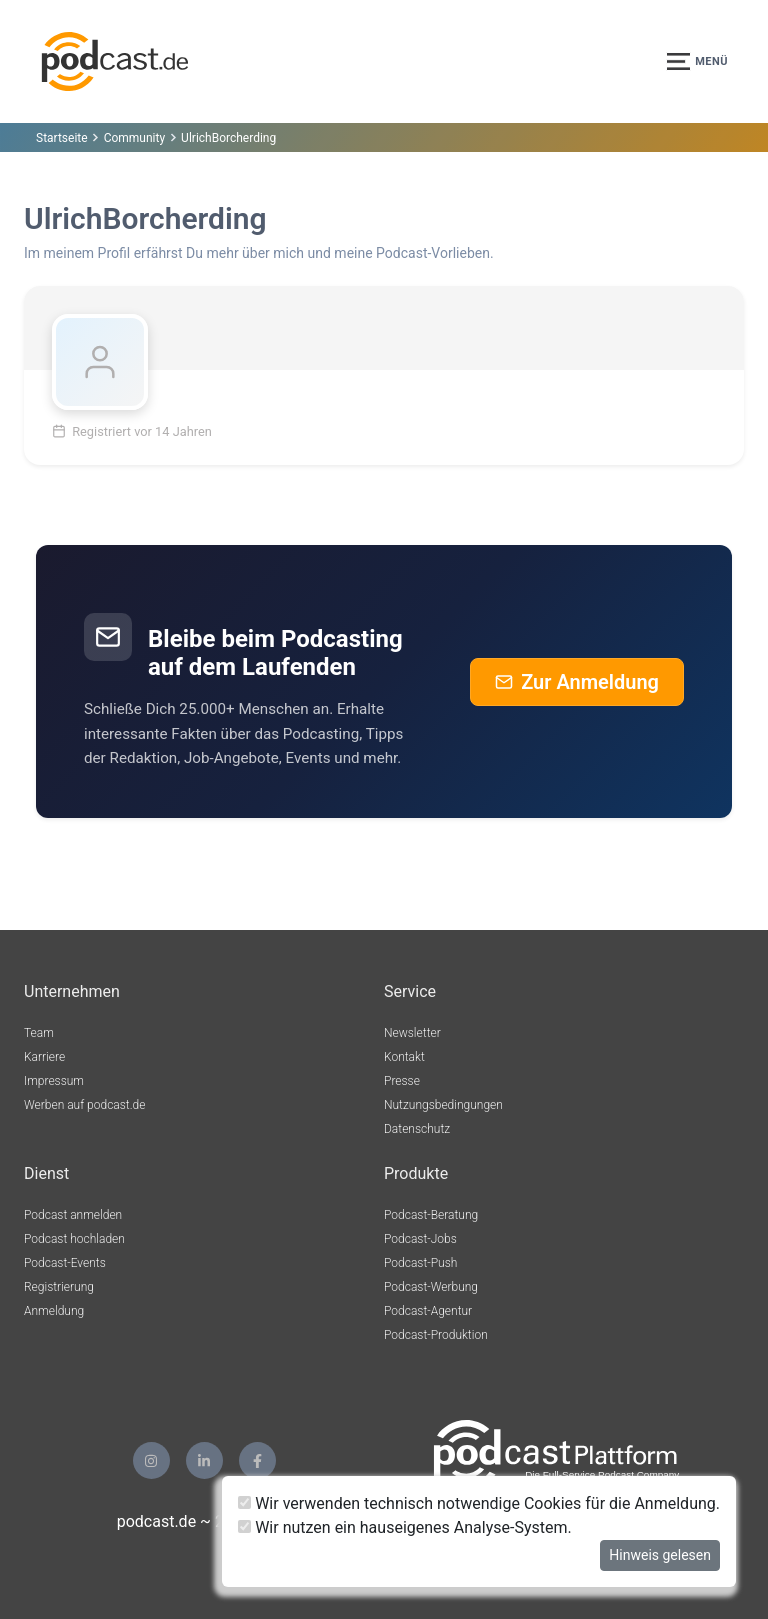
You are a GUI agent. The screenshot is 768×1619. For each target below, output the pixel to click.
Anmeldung (54, 1311)
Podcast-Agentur (428, 1311)
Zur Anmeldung (577, 682)
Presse (402, 1081)
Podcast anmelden (73, 1215)
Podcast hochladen (74, 1239)
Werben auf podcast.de (84, 1105)
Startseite (62, 138)
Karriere (44, 1057)
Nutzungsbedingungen (443, 1105)
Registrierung (59, 1287)
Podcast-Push (420, 1263)
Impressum (54, 1081)
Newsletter (412, 1033)
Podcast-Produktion (436, 1335)
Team (39, 1033)
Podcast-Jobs (420, 1239)
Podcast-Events (65, 1263)
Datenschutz (417, 1129)
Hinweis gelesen (660, 1555)
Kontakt (404, 1057)
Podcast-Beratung (431, 1215)
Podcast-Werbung (431, 1287)
